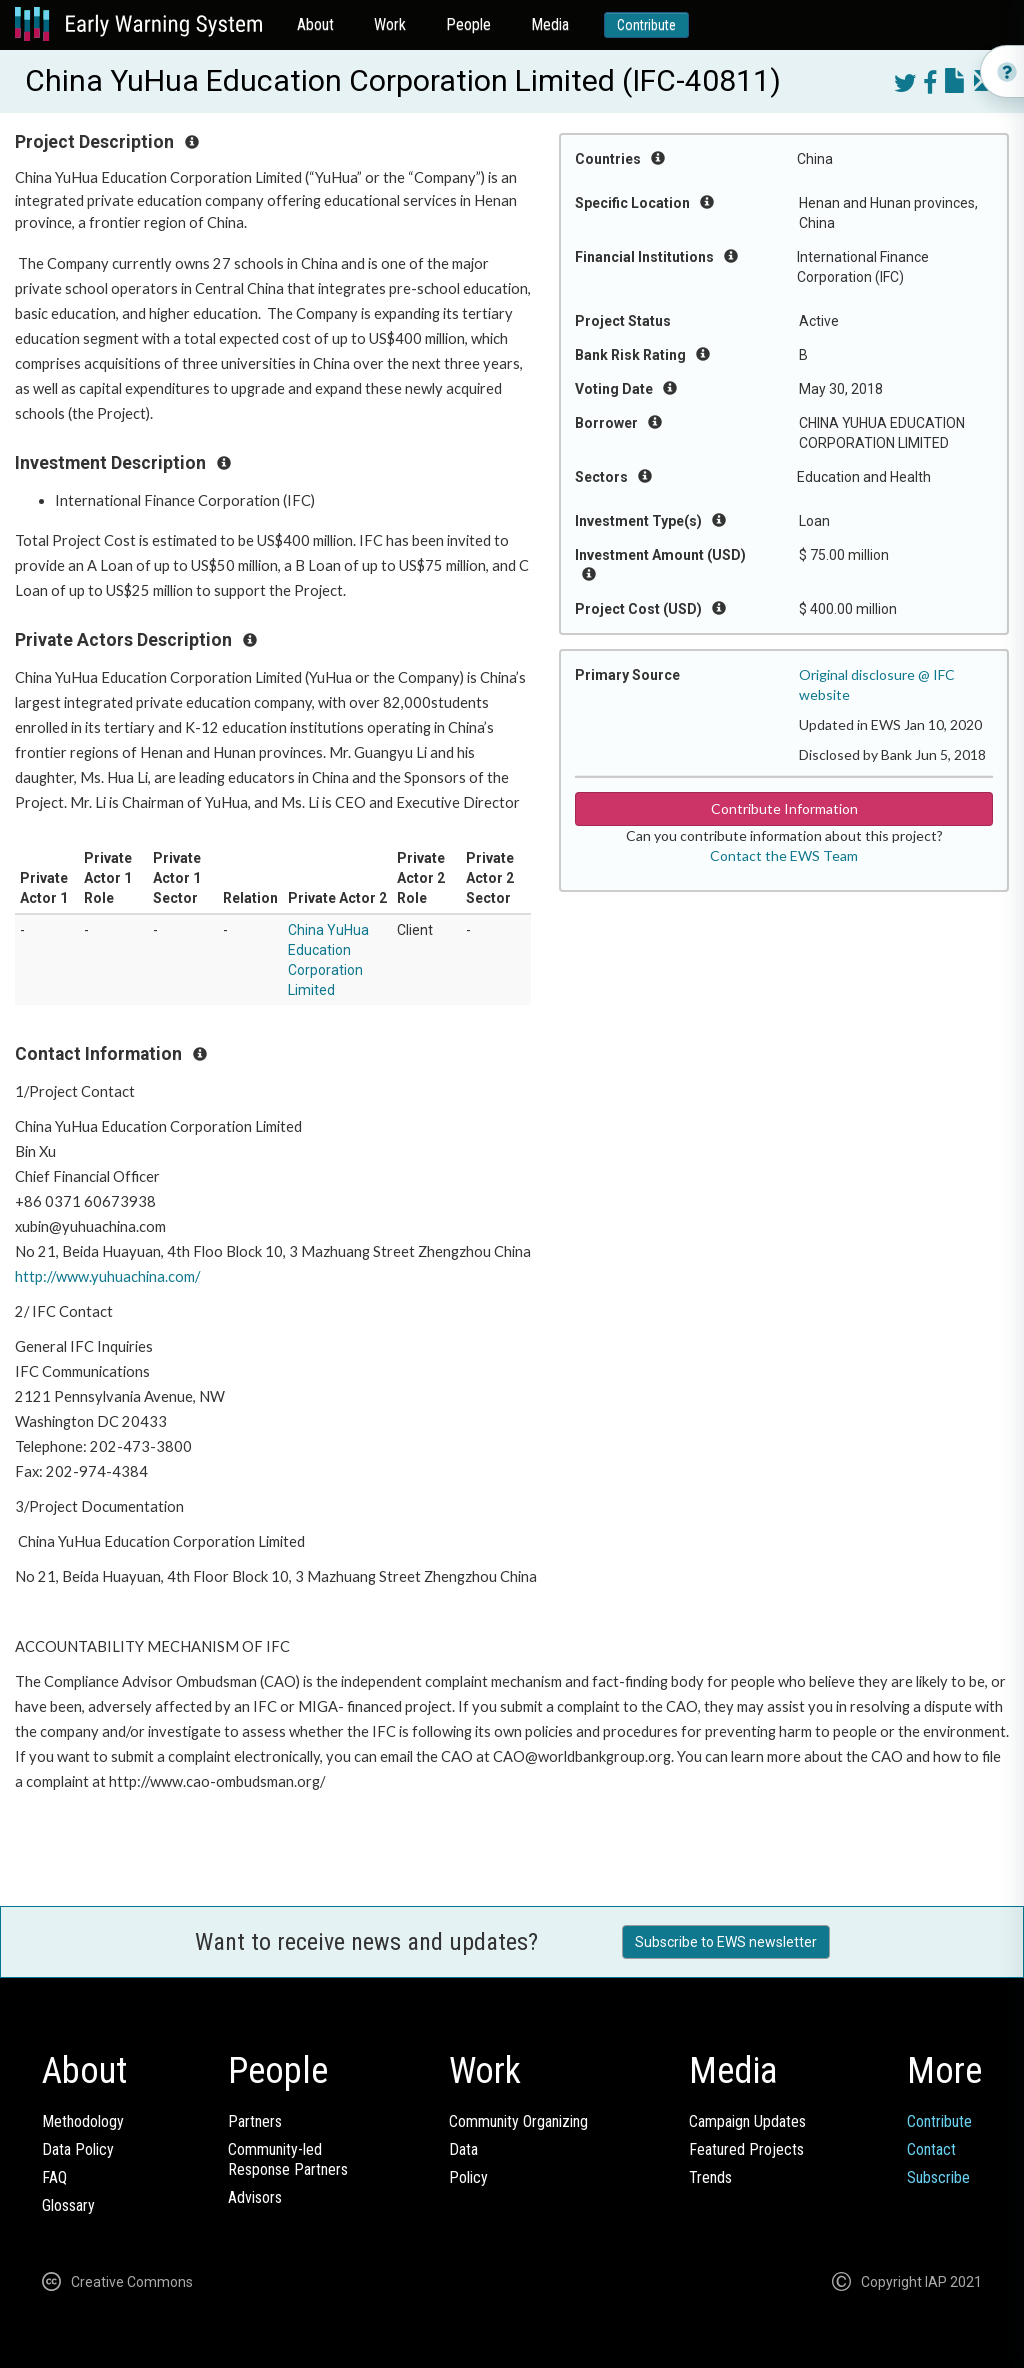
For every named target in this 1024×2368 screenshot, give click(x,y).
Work (390, 24)
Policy (468, 2177)
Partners (255, 2121)
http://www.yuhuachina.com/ (109, 1276)
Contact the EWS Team (784, 855)
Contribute (646, 25)
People (468, 24)
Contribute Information (784, 808)
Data (463, 2149)
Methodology (83, 2121)
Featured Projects (746, 2149)
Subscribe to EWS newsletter (726, 1942)
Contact (931, 2149)
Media (550, 24)
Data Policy (78, 2149)
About (315, 24)
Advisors (255, 2197)
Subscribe (938, 2177)
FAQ (54, 2177)
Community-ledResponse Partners (288, 2159)
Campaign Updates (747, 2121)
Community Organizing (518, 2121)
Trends (710, 2177)
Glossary (68, 2205)
